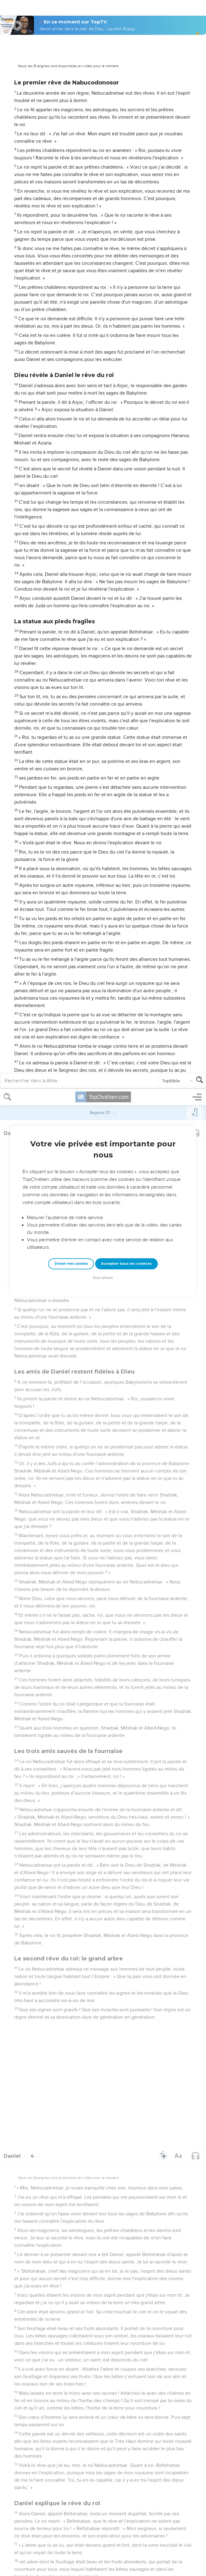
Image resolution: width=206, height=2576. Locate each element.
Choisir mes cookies (71, 175)
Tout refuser (103, 189)
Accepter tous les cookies (126, 174)
